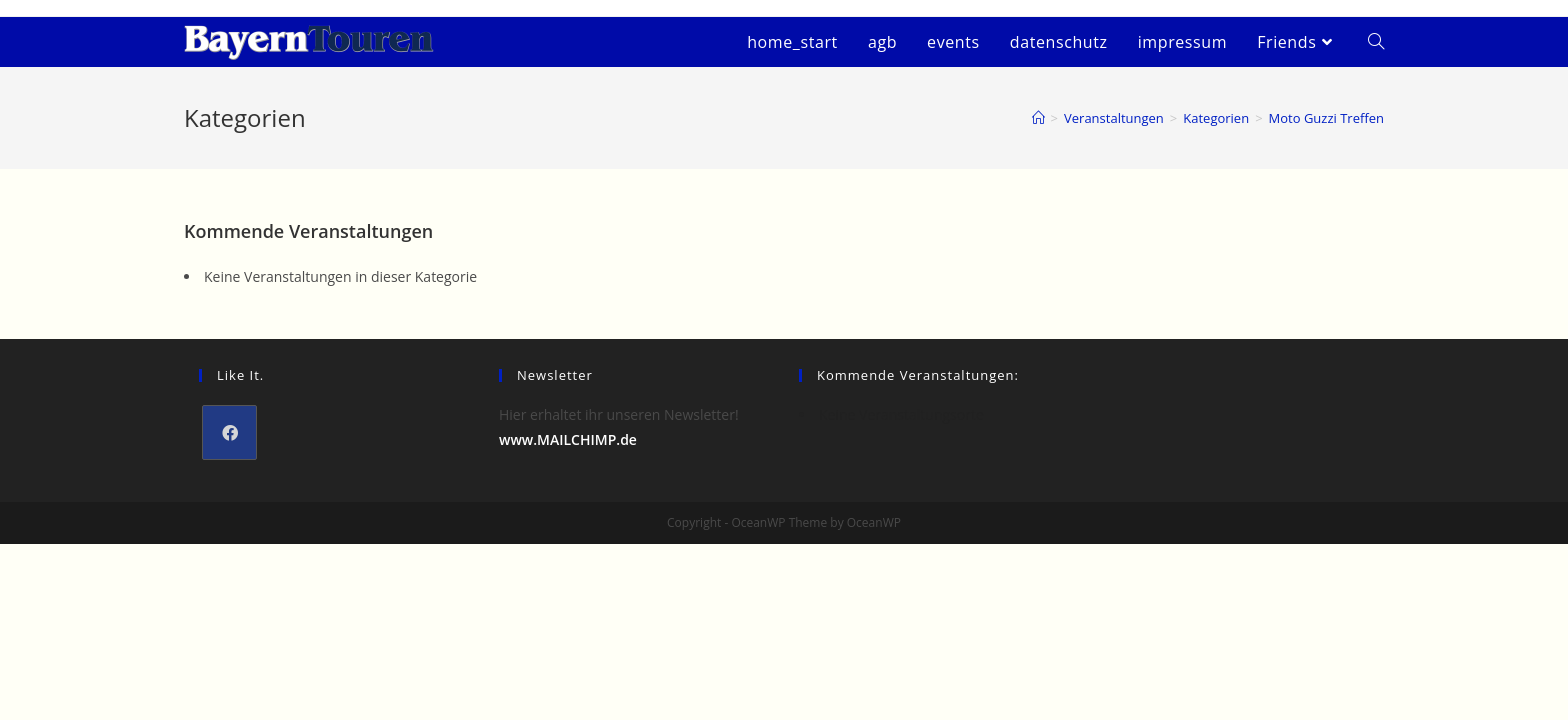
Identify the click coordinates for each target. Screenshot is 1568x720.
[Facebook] (229, 432)
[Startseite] (1038, 118)
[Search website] (1376, 42)
